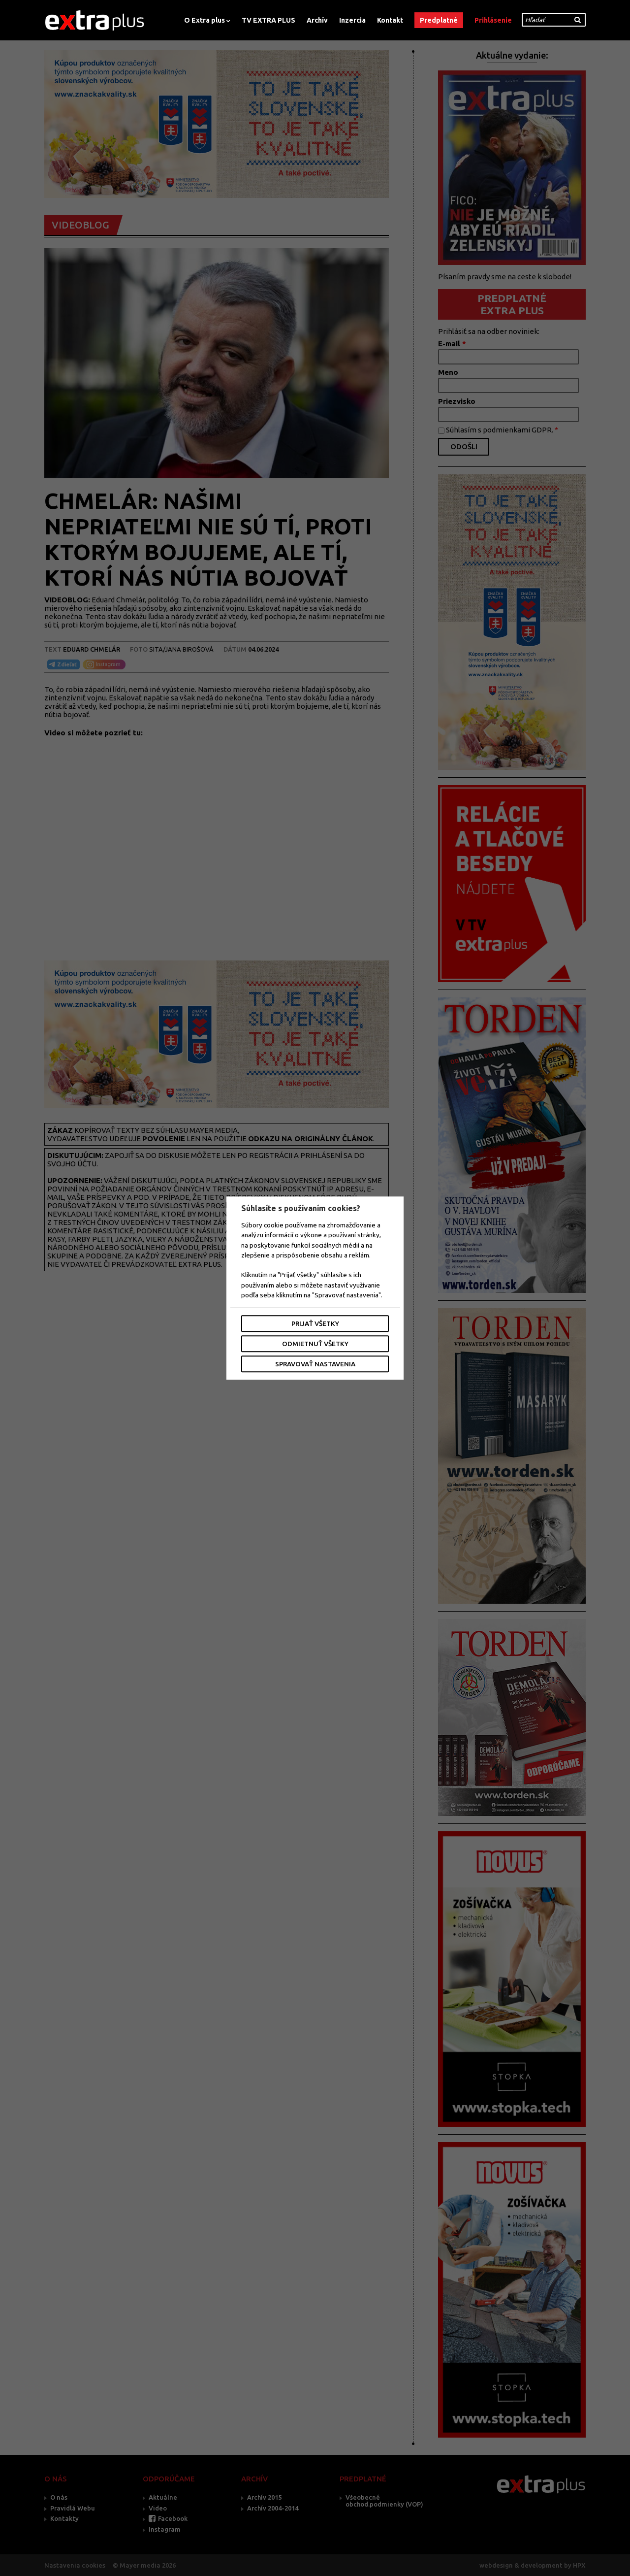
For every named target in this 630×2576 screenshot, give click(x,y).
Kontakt (390, 20)
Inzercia (352, 20)
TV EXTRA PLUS (268, 20)
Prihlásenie (493, 20)
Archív (317, 20)
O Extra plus (204, 20)
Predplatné (439, 20)
